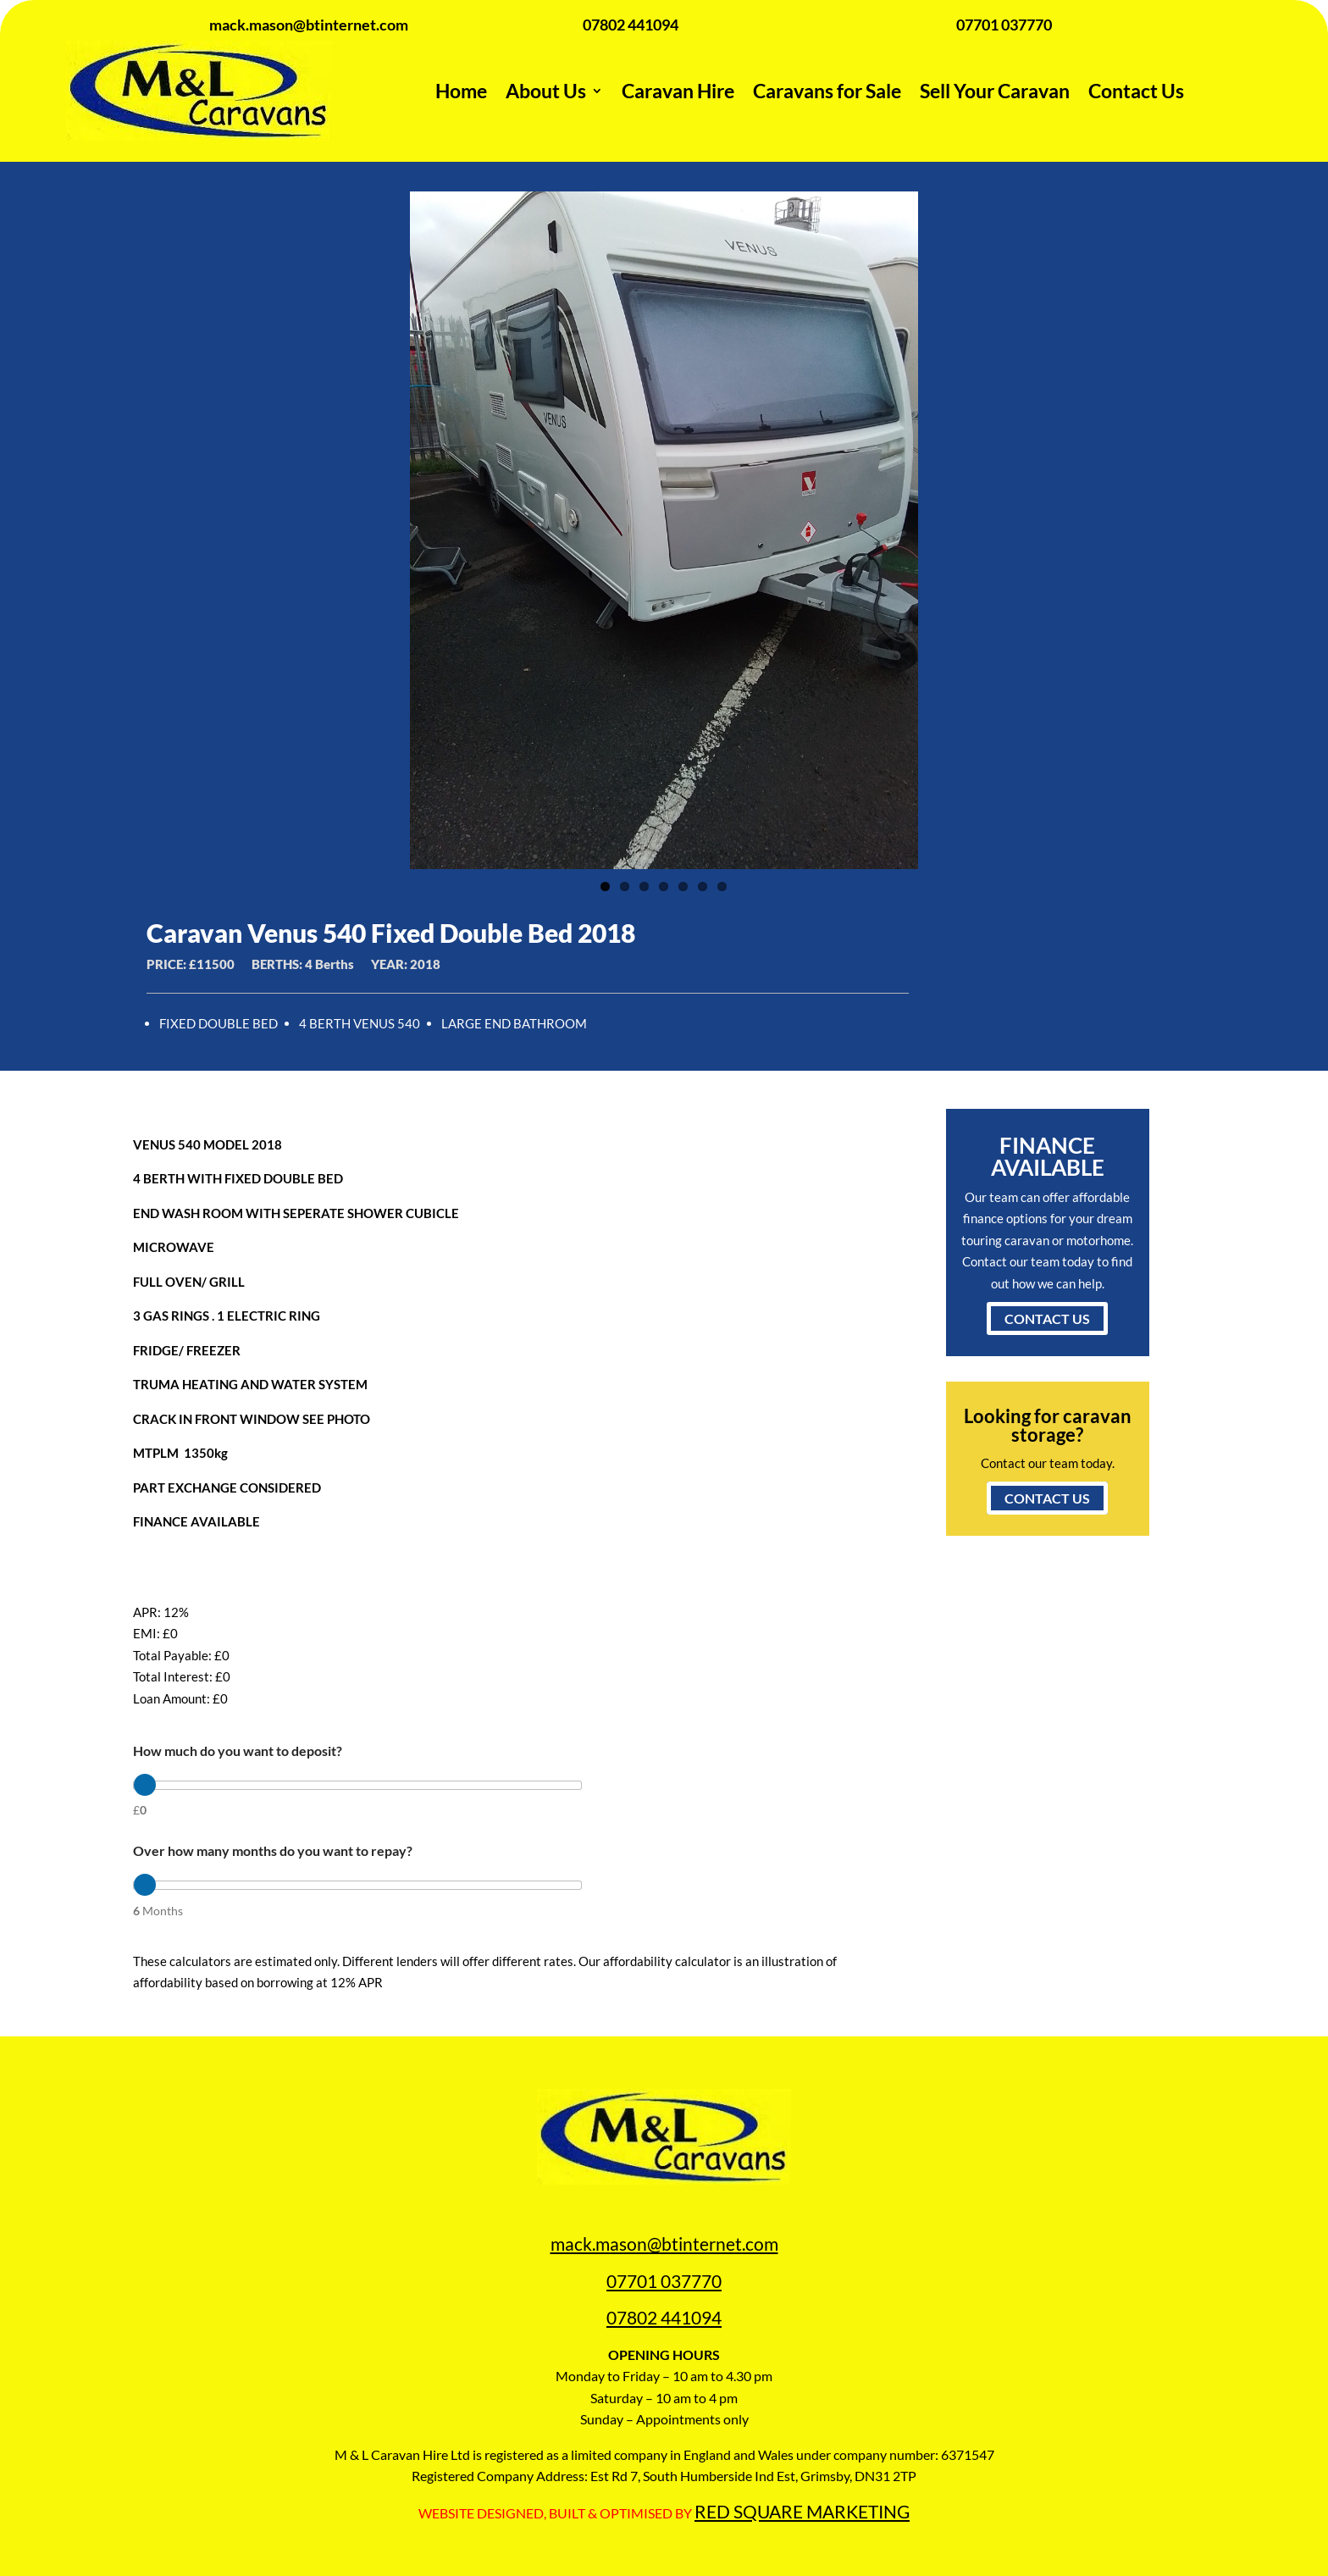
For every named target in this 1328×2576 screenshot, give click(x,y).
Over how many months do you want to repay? (272, 1850)
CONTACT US (1047, 1318)
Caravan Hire (678, 90)
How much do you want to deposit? (237, 1750)
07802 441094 (664, 2317)
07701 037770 (664, 2280)
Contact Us (1136, 90)
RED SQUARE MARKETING (802, 2511)
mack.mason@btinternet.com (664, 2243)
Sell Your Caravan (995, 90)
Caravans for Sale (827, 90)
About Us (546, 90)
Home (461, 90)
